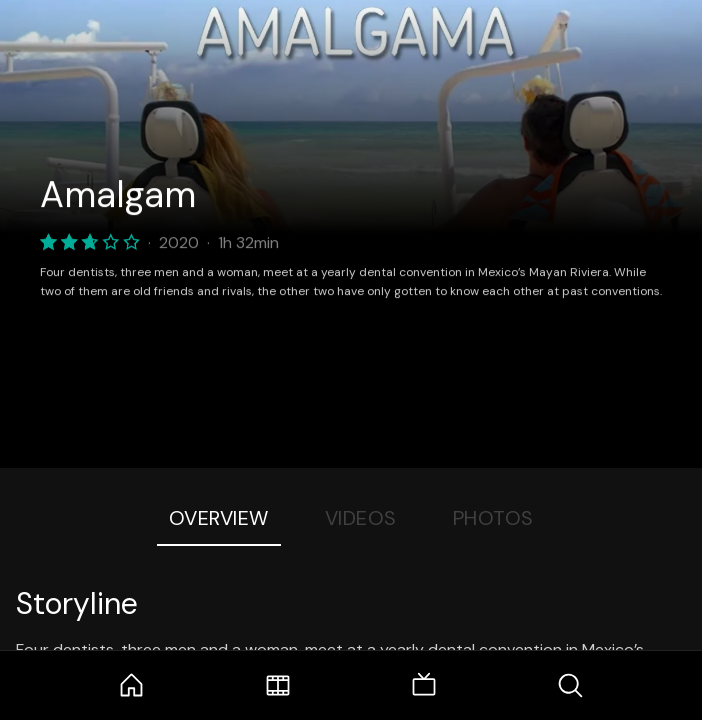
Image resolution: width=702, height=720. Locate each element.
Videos (361, 518)
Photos (493, 518)
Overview (219, 518)
